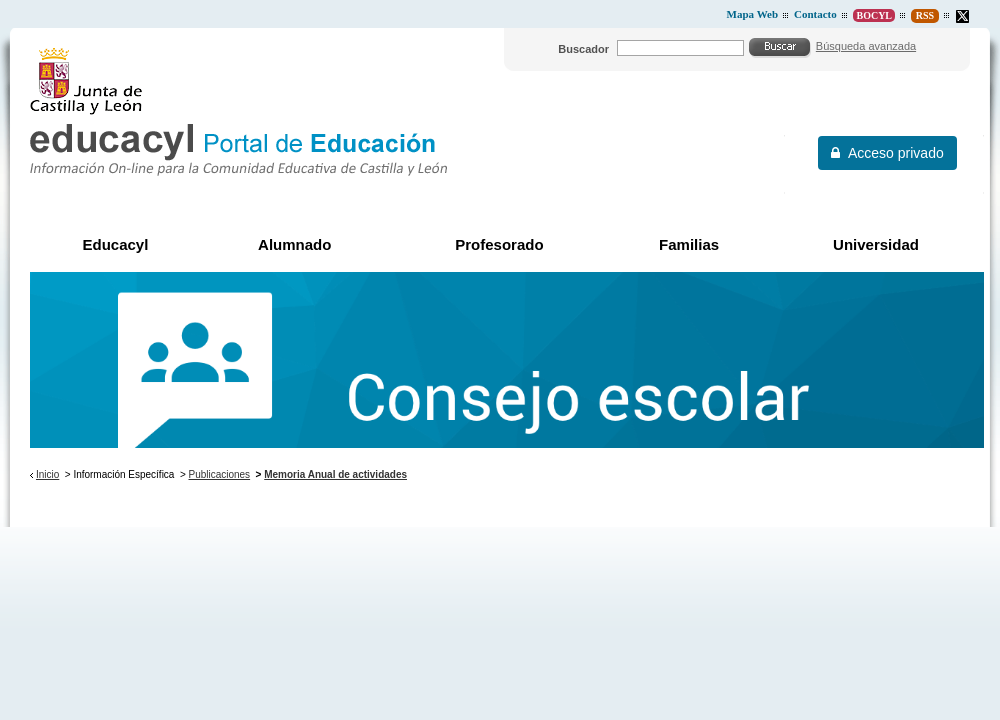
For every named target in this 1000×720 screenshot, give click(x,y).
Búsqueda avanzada (866, 46)
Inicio (47, 474)
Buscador (583, 49)
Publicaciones (220, 474)
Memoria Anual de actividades (335, 474)
